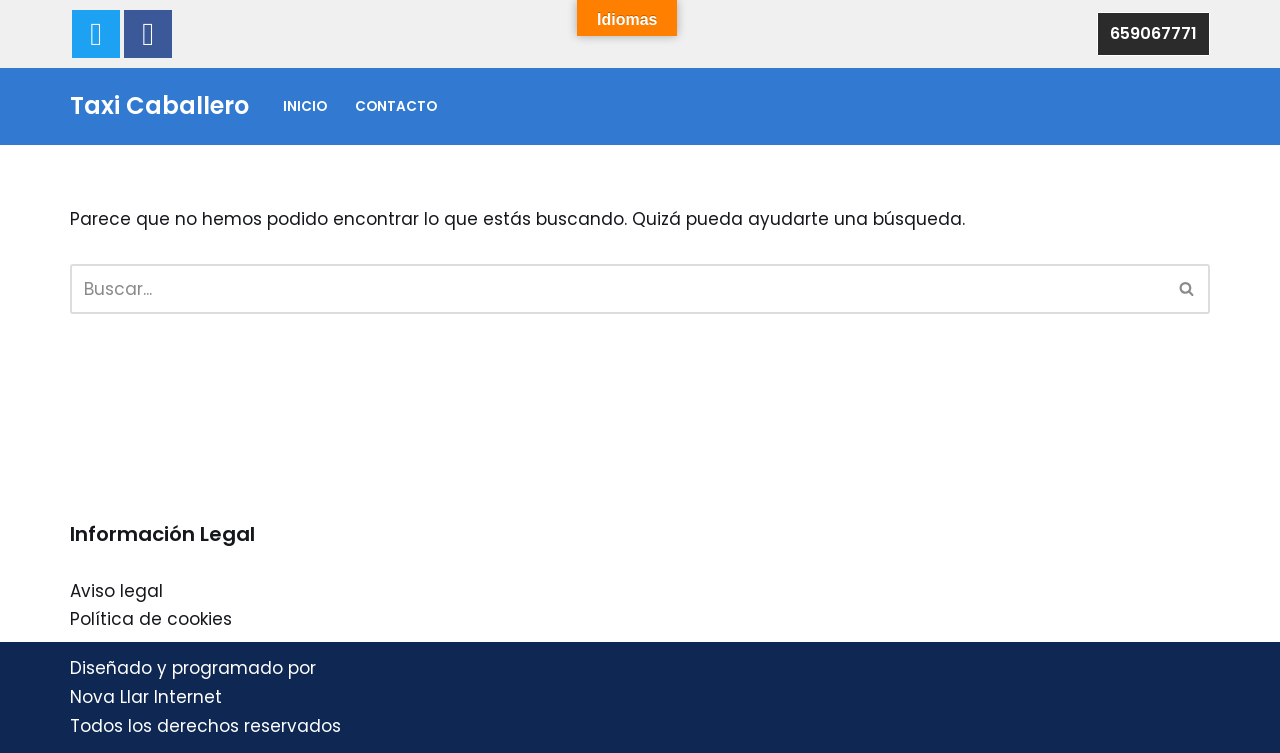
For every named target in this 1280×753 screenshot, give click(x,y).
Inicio (305, 106)
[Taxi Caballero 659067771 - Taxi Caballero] (159, 106)
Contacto (396, 106)
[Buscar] (617, 289)
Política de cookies (151, 619)
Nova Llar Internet (146, 697)
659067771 (1153, 33)
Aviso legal (116, 591)
